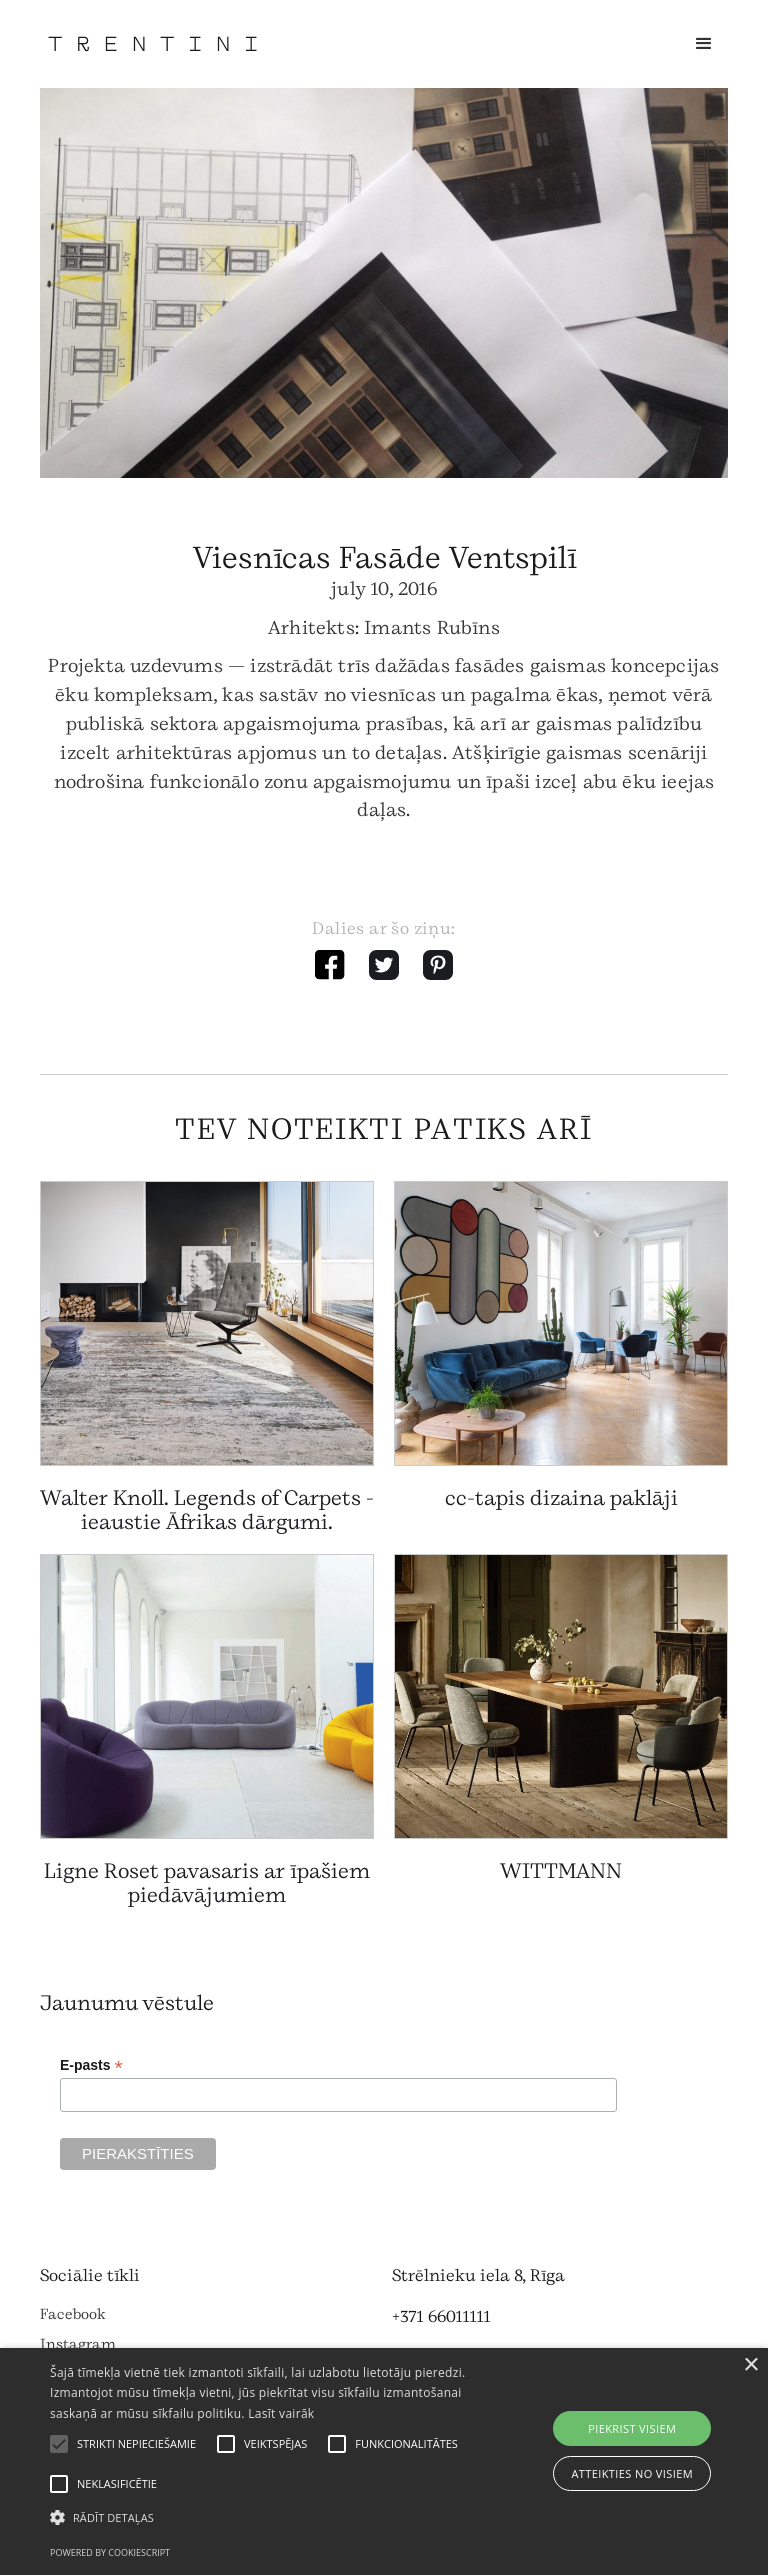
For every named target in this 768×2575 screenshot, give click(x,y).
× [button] (750, 2365)
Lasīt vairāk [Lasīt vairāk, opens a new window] (281, 2413)
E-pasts (91, 2065)
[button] (704, 44)
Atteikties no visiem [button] (632, 2473)
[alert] (384, 2461)
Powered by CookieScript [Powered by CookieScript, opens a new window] (110, 2552)
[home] (152, 43)
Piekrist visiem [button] (632, 2428)
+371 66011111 (441, 2316)
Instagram (78, 2344)
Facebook (73, 2314)
